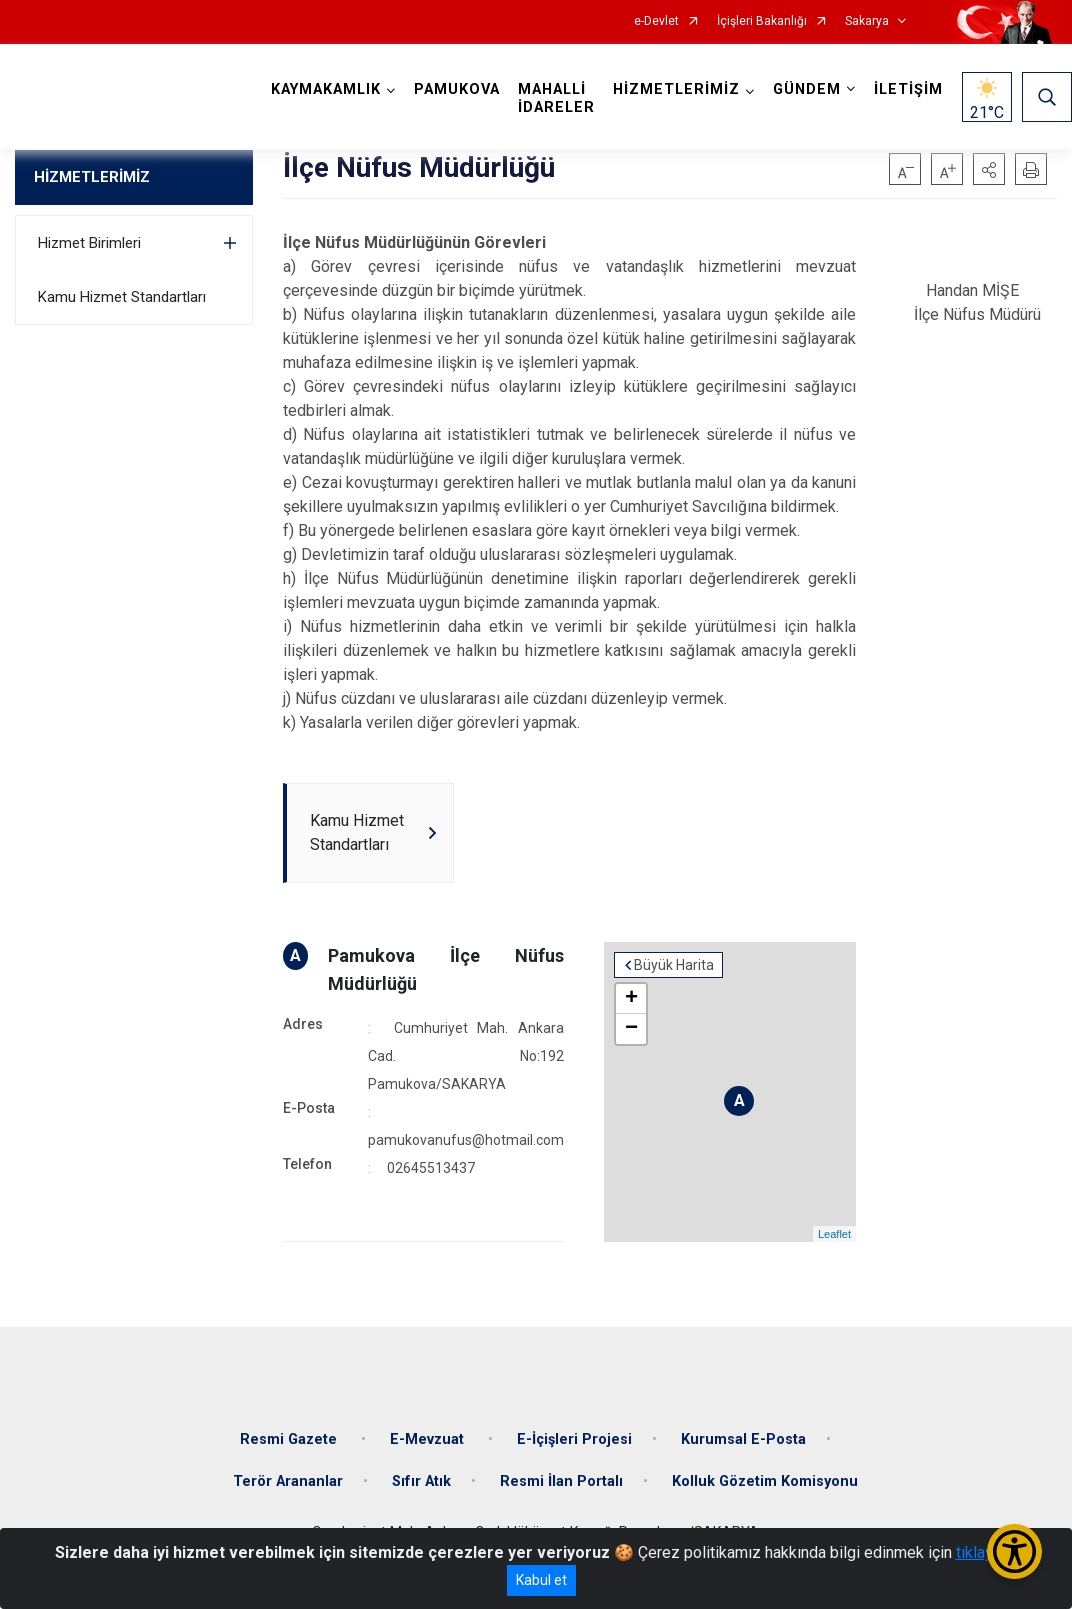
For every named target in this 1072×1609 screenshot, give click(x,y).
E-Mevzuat (429, 1439)
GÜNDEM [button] (807, 89)
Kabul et (541, 1580)
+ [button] (631, 999)
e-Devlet (656, 21)
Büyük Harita (674, 965)
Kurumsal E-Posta (743, 1439)
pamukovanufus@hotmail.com (466, 1140)
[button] (989, 169)
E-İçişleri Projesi (574, 1439)
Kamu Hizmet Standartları (122, 297)
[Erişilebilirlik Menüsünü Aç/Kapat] (1014, 1551)
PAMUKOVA (457, 89)
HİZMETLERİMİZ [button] (676, 89)
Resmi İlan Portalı (561, 1481)
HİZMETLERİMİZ (92, 177)
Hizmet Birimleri (89, 243)
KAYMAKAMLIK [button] (326, 89)
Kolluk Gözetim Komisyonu (765, 1481)
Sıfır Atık (421, 1481)
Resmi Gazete (290, 1439)
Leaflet (834, 1234)
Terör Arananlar (288, 1481)
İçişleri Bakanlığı (762, 21)
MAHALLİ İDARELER (556, 98)
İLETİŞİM (908, 89)
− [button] (631, 1029)
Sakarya (867, 21)
